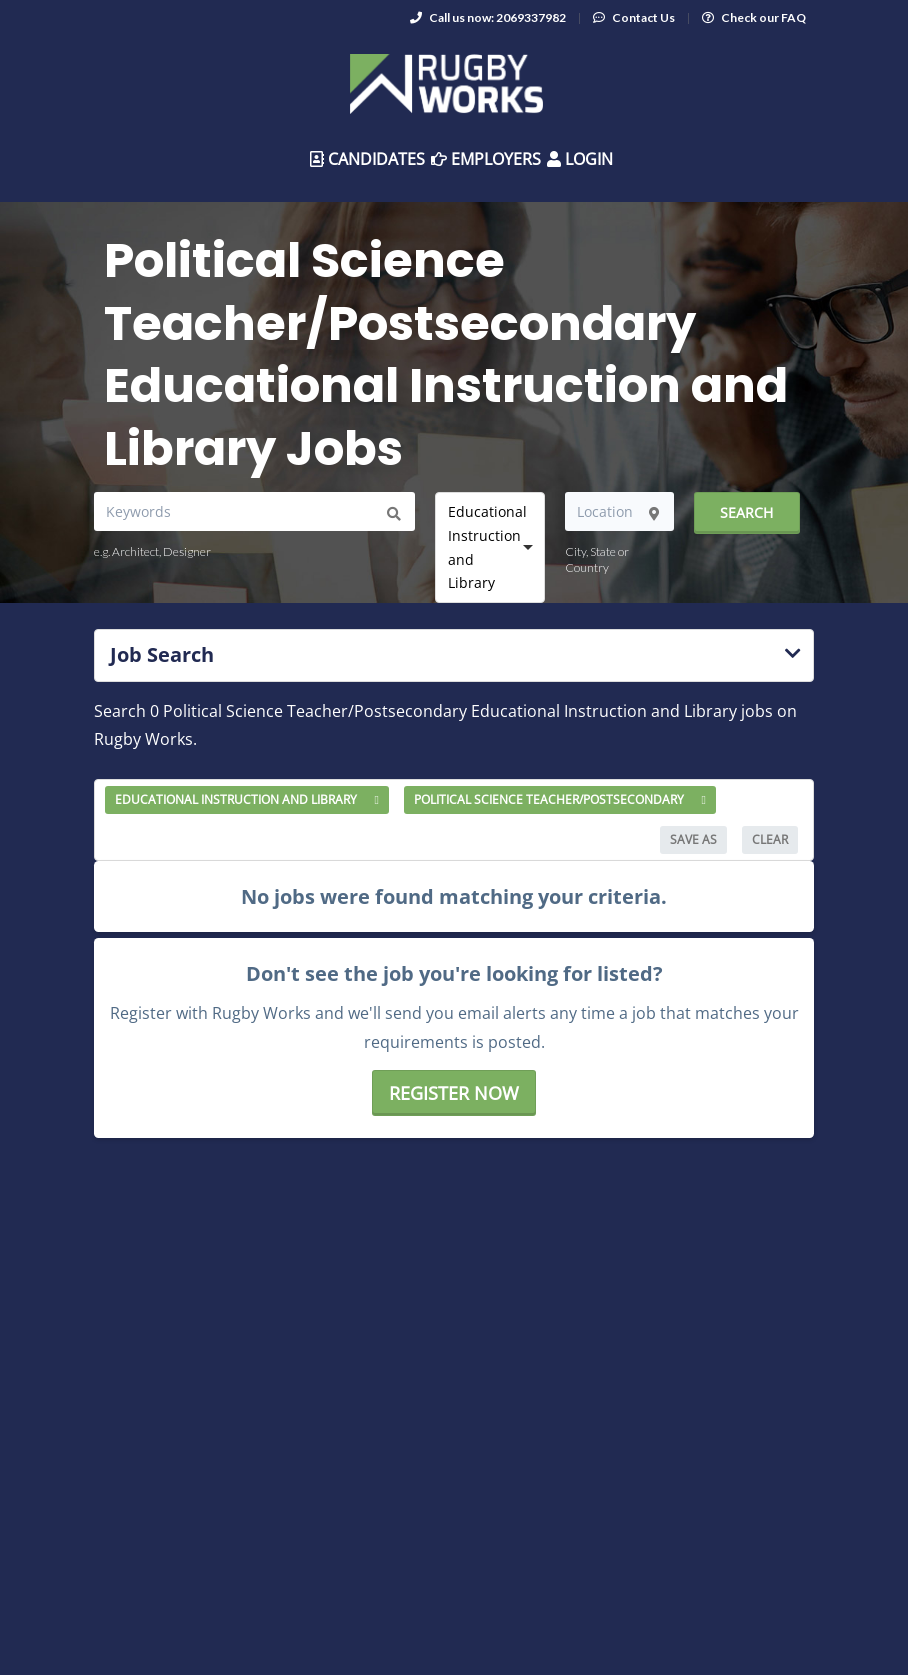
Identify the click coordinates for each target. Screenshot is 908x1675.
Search (746, 512)
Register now (454, 1093)
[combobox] (490, 547)
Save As (693, 839)
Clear (770, 839)
